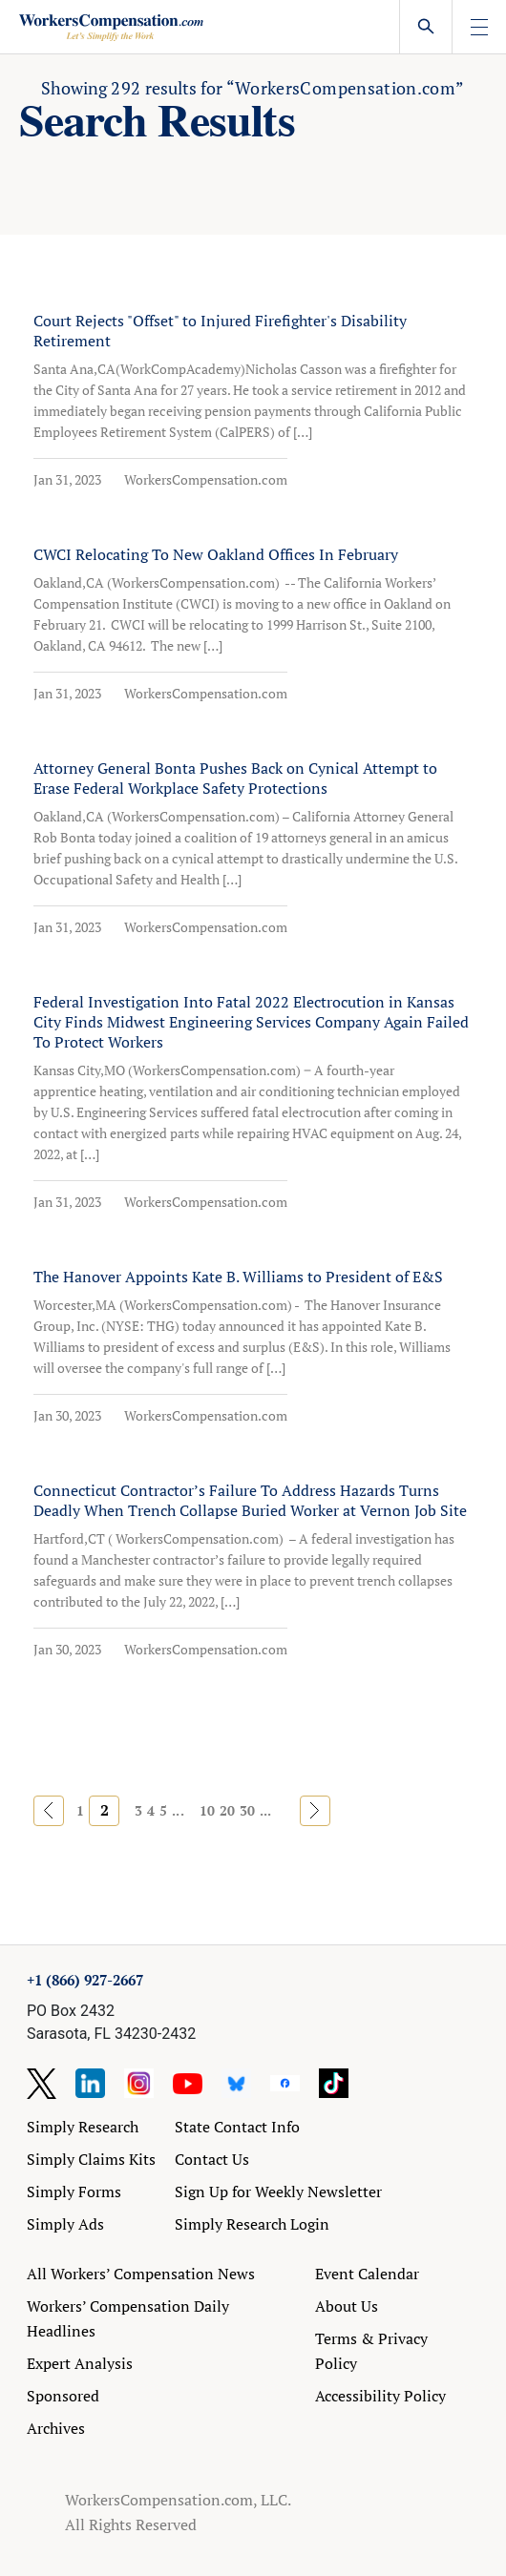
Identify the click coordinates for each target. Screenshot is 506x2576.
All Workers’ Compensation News (141, 2273)
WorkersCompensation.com (205, 479)
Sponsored (63, 2395)
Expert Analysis (80, 2363)
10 (207, 1810)
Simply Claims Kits (91, 2159)
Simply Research (82, 2126)
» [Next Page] (315, 1809)
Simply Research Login (252, 2223)
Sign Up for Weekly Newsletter (278, 2191)
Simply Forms (74, 2191)
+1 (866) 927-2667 (85, 1979)
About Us (346, 2306)
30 (247, 1810)
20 (227, 1810)
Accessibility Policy (380, 2395)
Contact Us (212, 2159)
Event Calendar (367, 2273)
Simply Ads (65, 2223)
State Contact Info (237, 2126)
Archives (56, 2428)
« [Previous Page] (49, 1809)
